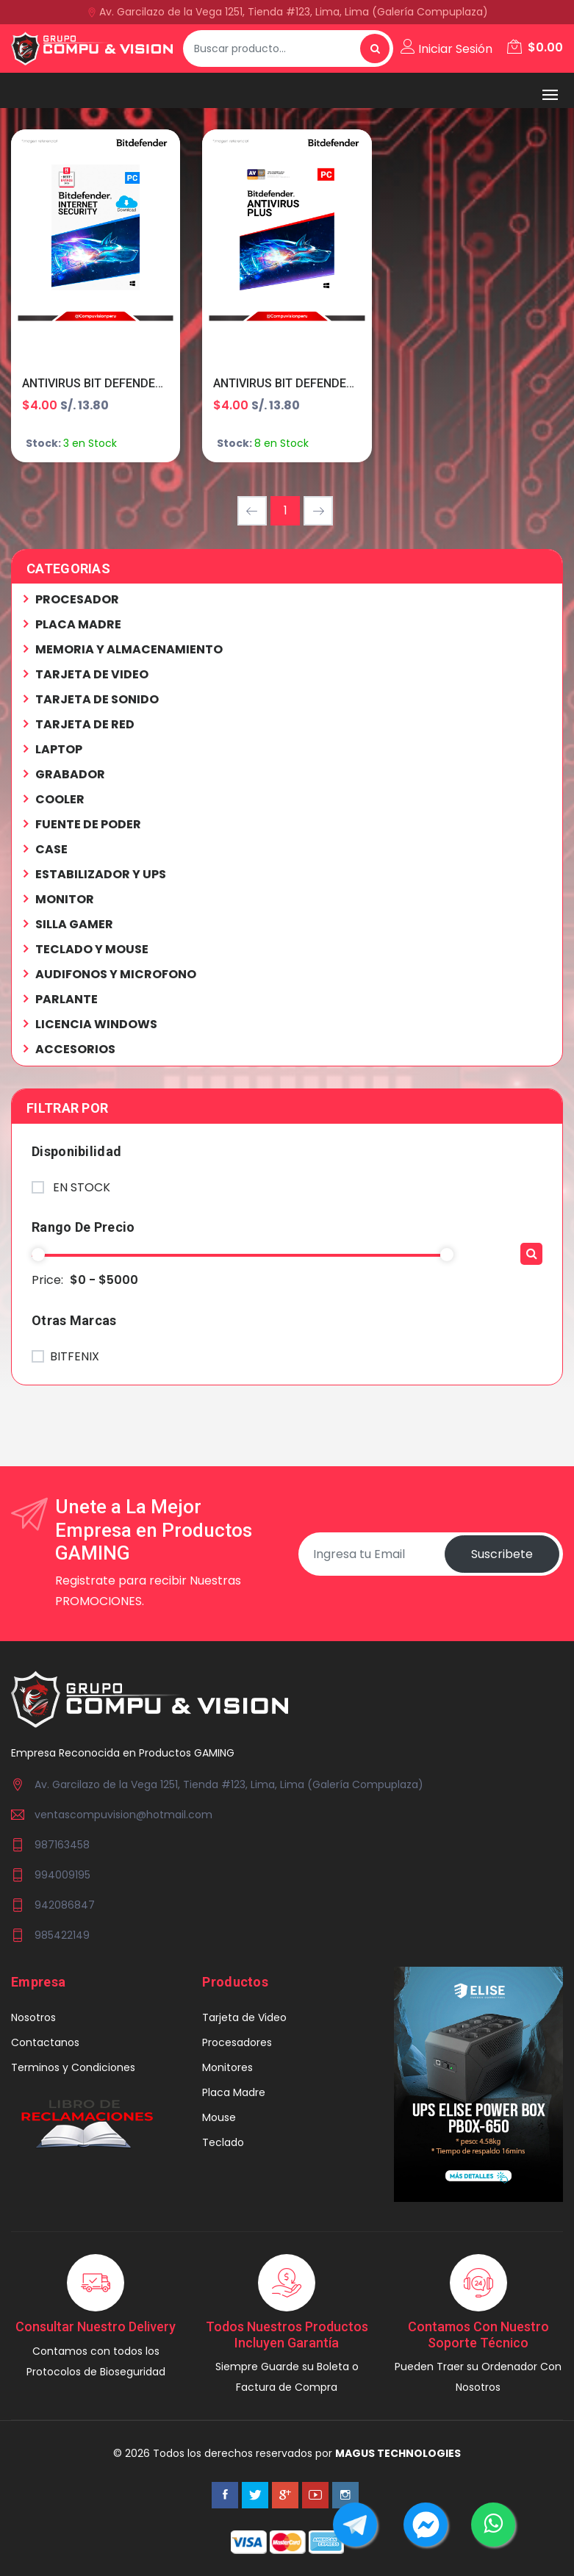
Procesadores (237, 2042)
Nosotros (33, 2017)
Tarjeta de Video (244, 2017)
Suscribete (502, 1554)
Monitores (227, 2067)
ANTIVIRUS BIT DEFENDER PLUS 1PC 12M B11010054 (357, 383)
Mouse (219, 2117)
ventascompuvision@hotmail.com (123, 1814)
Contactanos (45, 2042)
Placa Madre (233, 2092)
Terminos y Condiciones (73, 2067)
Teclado (223, 2142)
